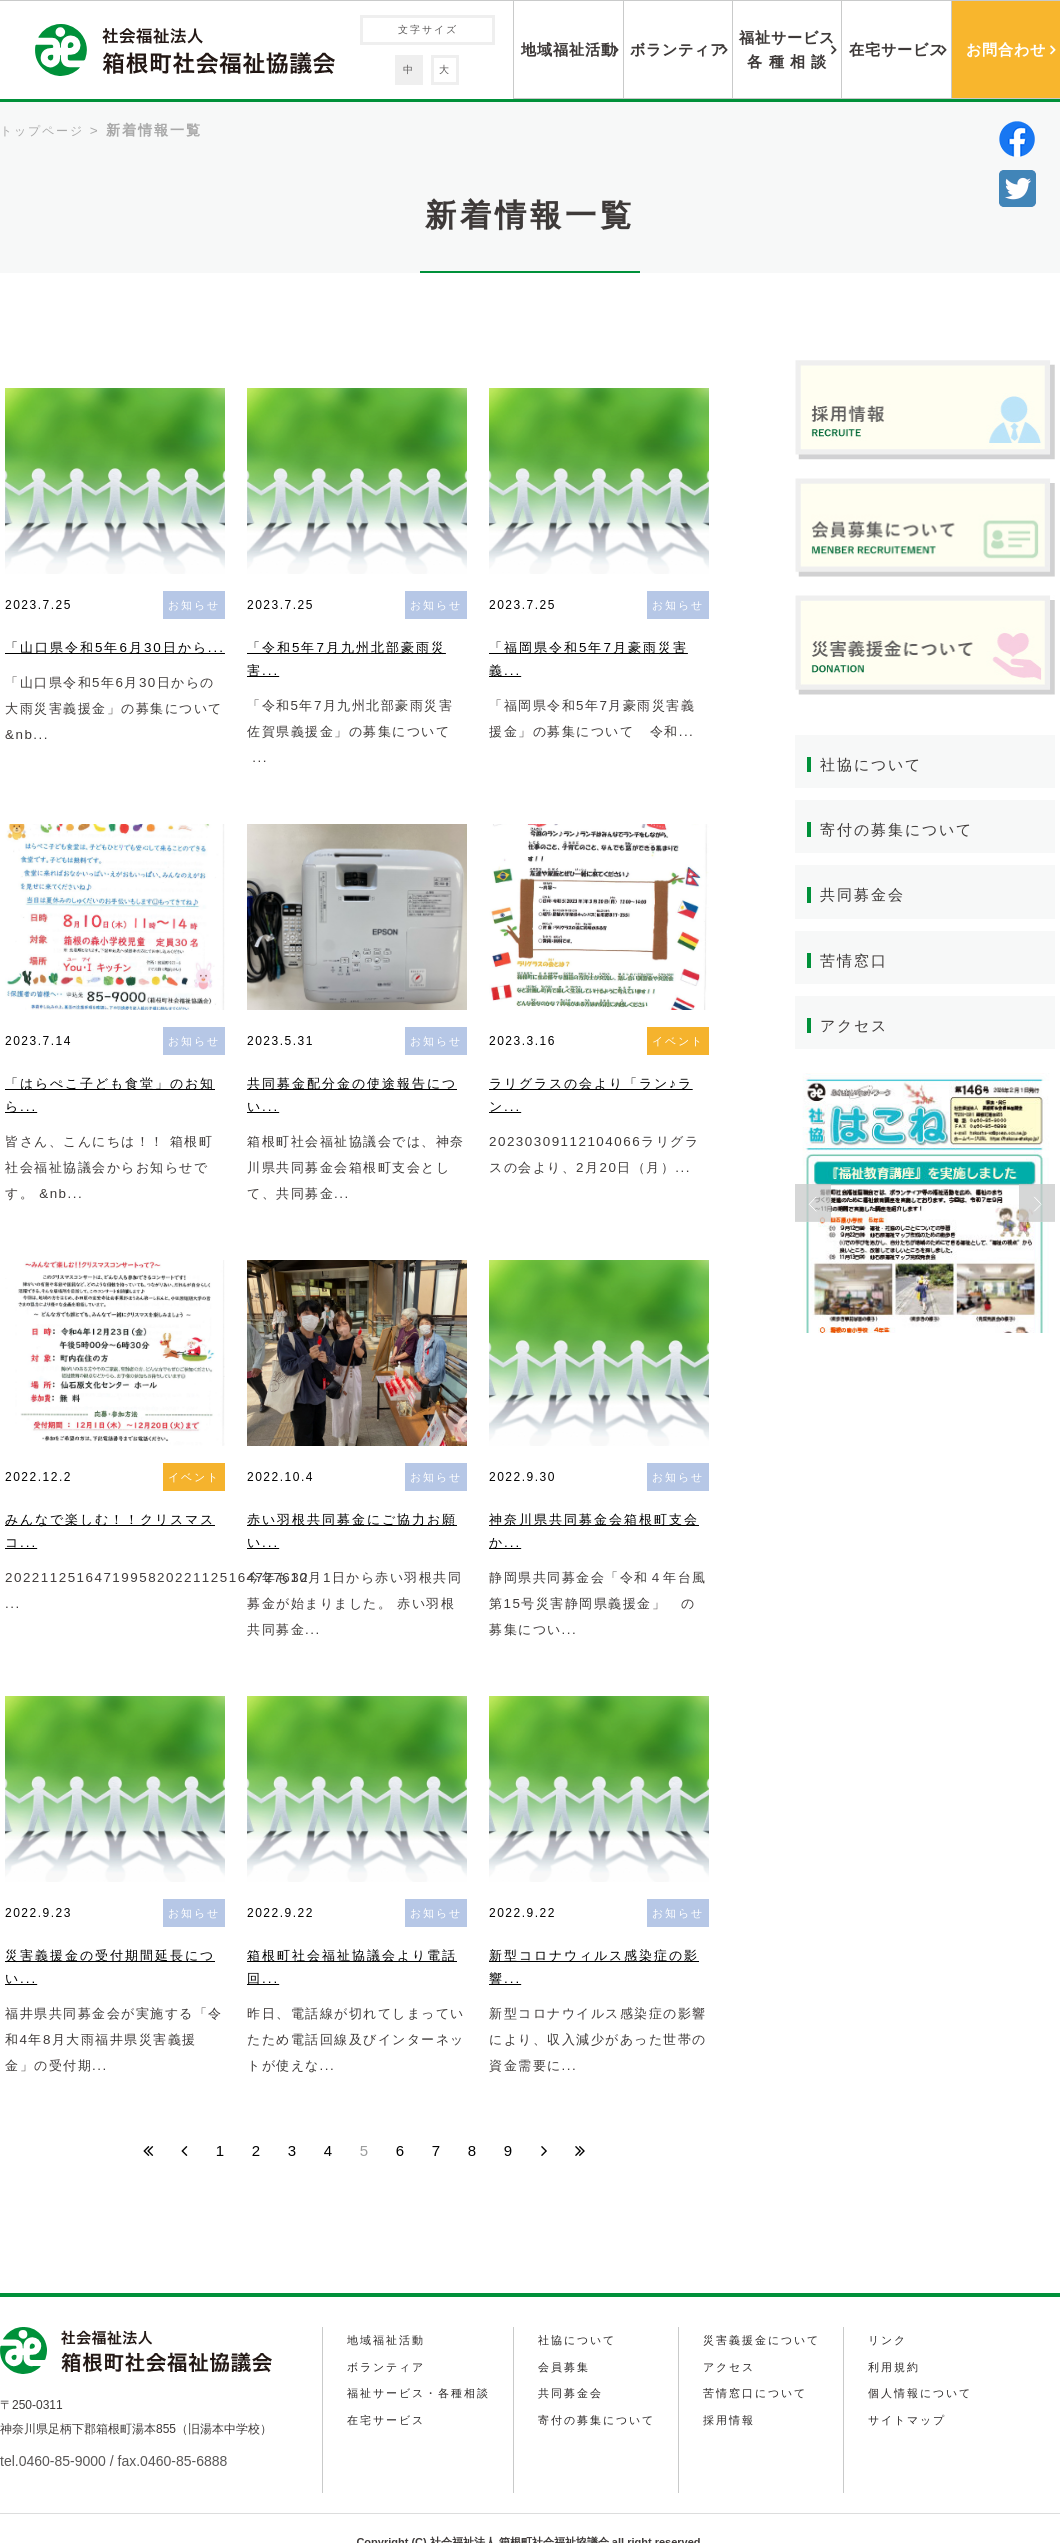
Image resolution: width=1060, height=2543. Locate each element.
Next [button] (1037, 1207)
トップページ (42, 131)
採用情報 (733, 2384)
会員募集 (566, 2336)
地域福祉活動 (569, 49)
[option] (925, 1207)
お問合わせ (1006, 49)
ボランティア (678, 49)
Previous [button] (813, 1207)
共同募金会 (865, 896)
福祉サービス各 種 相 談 (787, 49)
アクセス (856, 1028)
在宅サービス (897, 49)
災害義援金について (768, 2312)
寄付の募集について (901, 830)
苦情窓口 (856, 962)
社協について (874, 764)
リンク (893, 2312)
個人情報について (928, 2360)
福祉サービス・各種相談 (420, 2360)
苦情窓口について (761, 2360)
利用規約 (900, 2336)
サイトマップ (914, 2384)
